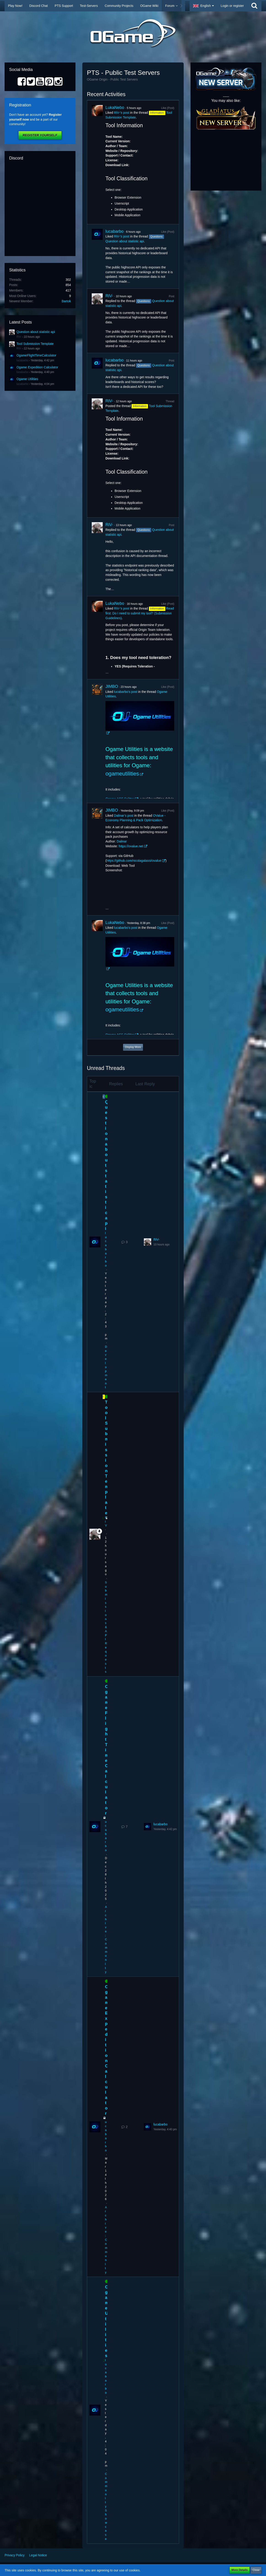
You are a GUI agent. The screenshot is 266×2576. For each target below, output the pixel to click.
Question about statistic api (35, 332)
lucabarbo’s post (125, 692)
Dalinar (122, 841)
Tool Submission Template (35, 344)
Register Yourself (40, 135)
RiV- (19, 336)
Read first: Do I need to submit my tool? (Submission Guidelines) (139, 613)
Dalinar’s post (123, 815)
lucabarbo (22, 360)
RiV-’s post (121, 112)
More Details (239, 2570)
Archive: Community (106, 1939)
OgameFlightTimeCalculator (36, 355)
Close (256, 2570)
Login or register (232, 6)
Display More (133, 1047)
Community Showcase (106, 2506)
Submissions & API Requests (106, 1627)
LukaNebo (114, 107)
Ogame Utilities (27, 379)
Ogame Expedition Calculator (37, 367)
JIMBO (111, 686)
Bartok (66, 301)
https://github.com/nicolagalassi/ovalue (134, 860)
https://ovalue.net (131, 846)
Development (106, 1367)
